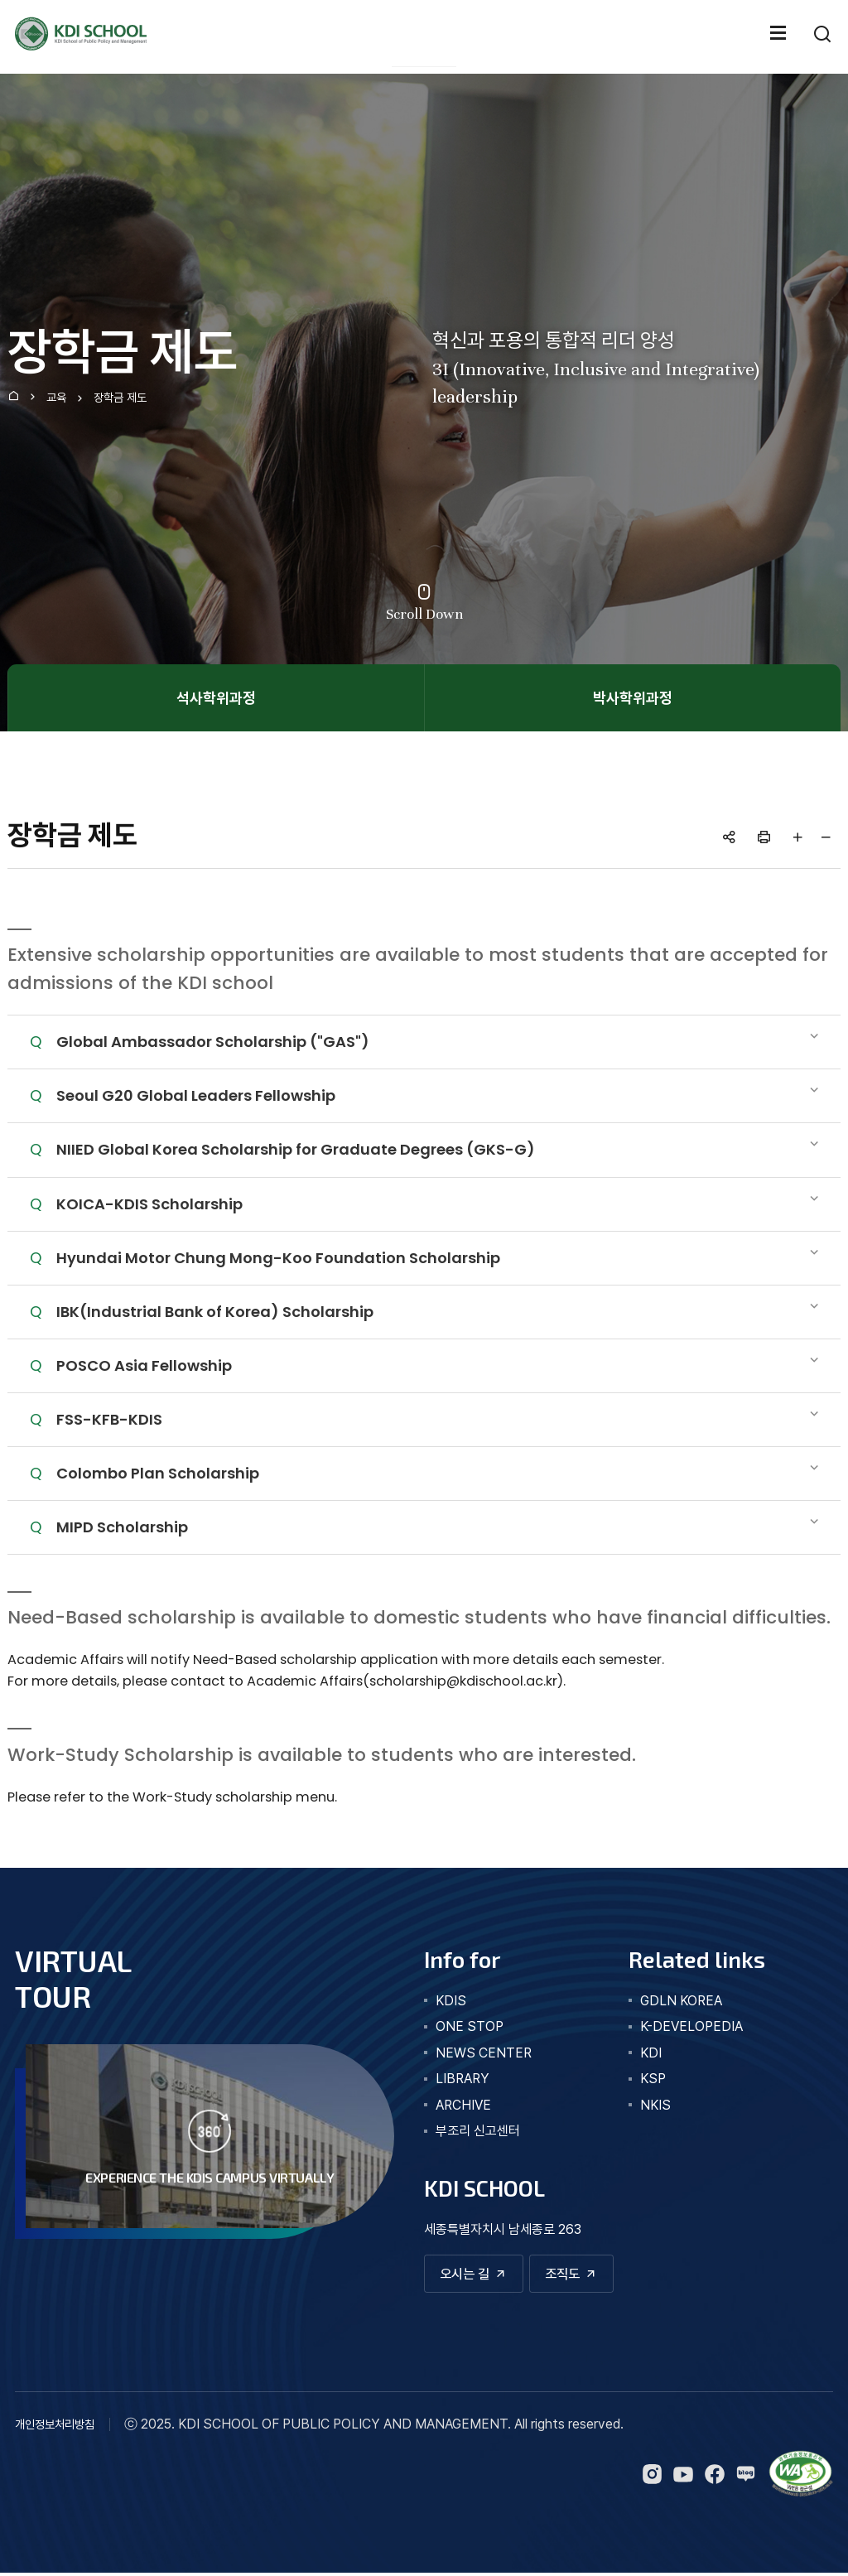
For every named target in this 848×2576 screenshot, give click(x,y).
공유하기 (730, 836)
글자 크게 (798, 836)
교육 (56, 397)
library (462, 2078)
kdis (451, 2001)
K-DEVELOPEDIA (691, 2026)
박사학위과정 (632, 697)
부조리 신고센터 (478, 2131)
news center (484, 2053)
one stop (470, 2026)
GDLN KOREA (681, 2001)
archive (463, 2105)
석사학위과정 (216, 697)
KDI (651, 2053)
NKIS (655, 2105)
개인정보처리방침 (54, 2428)
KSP (653, 2078)
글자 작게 (826, 836)
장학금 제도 (120, 397)
